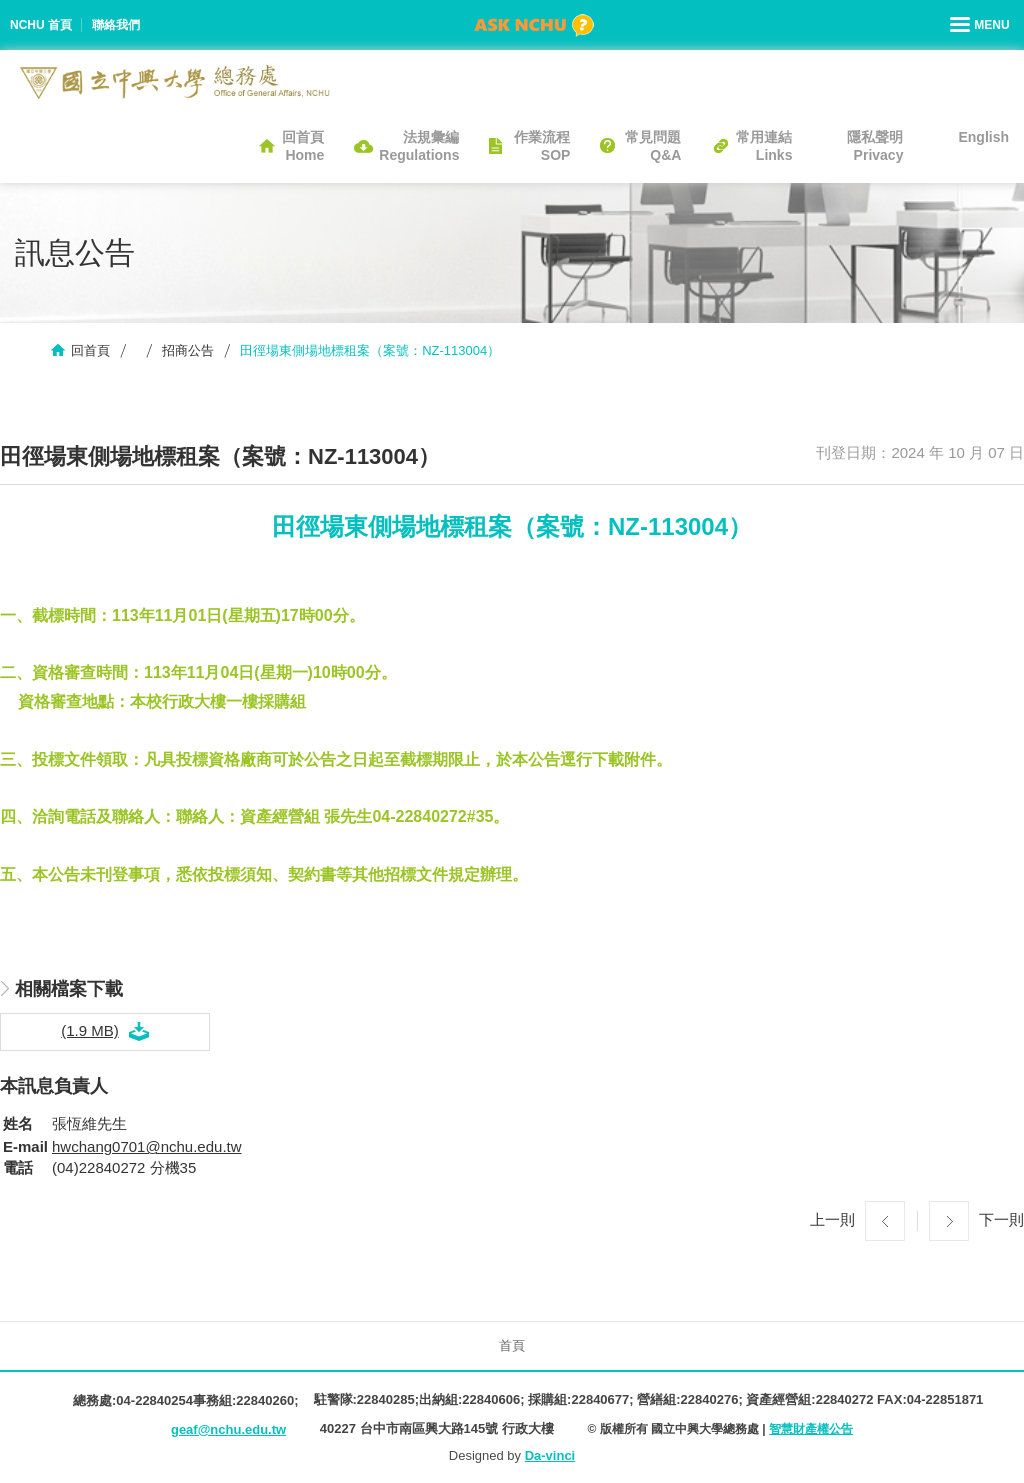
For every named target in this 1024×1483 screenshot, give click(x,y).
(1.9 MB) (90, 1030)
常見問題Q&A (653, 146)
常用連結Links (764, 146)
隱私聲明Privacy (875, 146)
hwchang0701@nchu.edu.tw (147, 1146)
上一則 (832, 1219)
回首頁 (90, 350)
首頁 (512, 1345)
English (983, 137)
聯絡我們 (116, 25)
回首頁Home (303, 146)
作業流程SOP (542, 146)
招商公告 (188, 350)
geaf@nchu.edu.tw (228, 1429)
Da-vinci (550, 1455)
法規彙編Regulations (419, 146)
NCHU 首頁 (41, 25)
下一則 (1001, 1219)
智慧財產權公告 (811, 1429)
